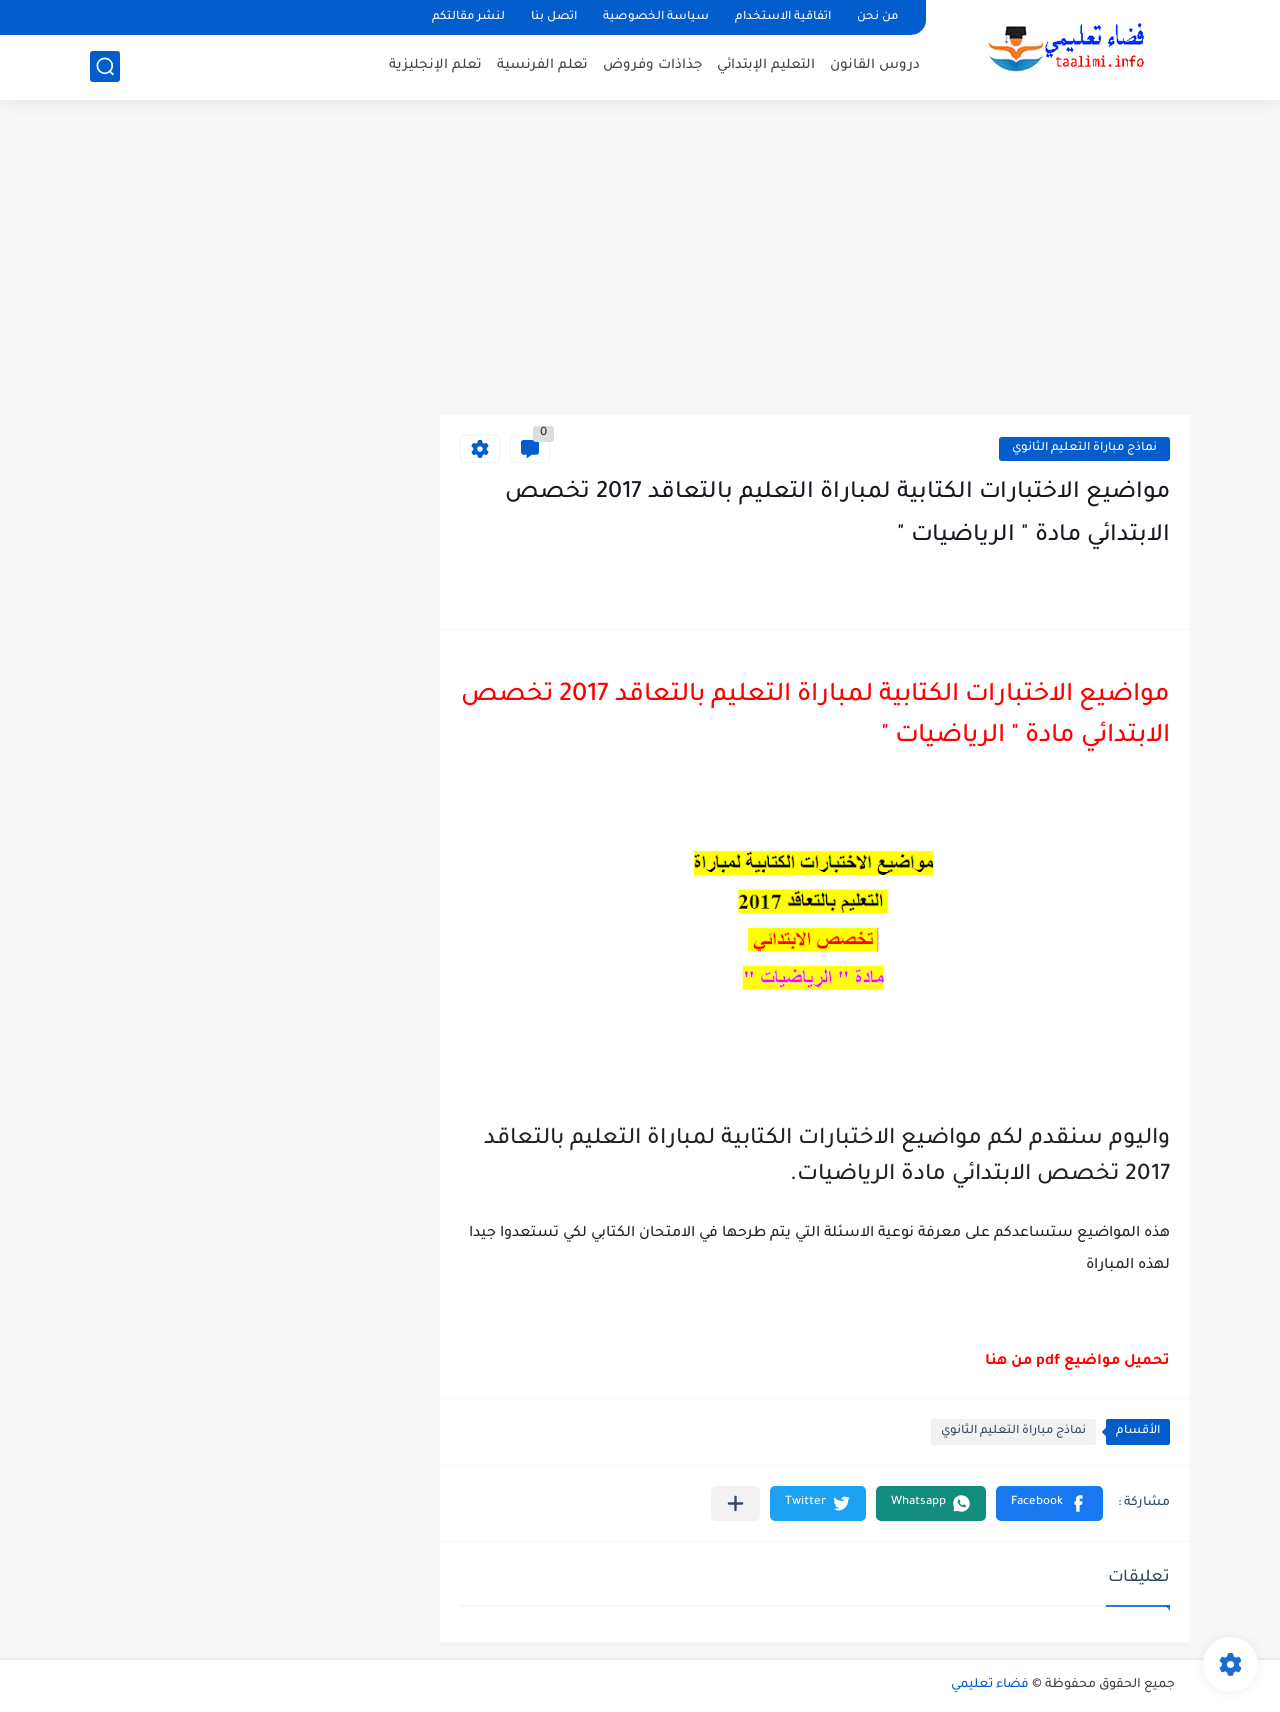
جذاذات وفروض (652, 65)
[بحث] (105, 66)
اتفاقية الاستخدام (783, 17)
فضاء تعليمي (990, 1685)
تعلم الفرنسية (542, 65)
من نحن (877, 17)
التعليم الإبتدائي (766, 65)
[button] (1049, 1503)
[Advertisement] (640, 260)
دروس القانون (875, 65)
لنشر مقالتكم (468, 17)
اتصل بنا (554, 17)
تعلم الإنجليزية (435, 65)
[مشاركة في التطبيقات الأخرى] (735, 1503)
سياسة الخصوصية (656, 17)
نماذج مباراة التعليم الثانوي (1084, 448)
